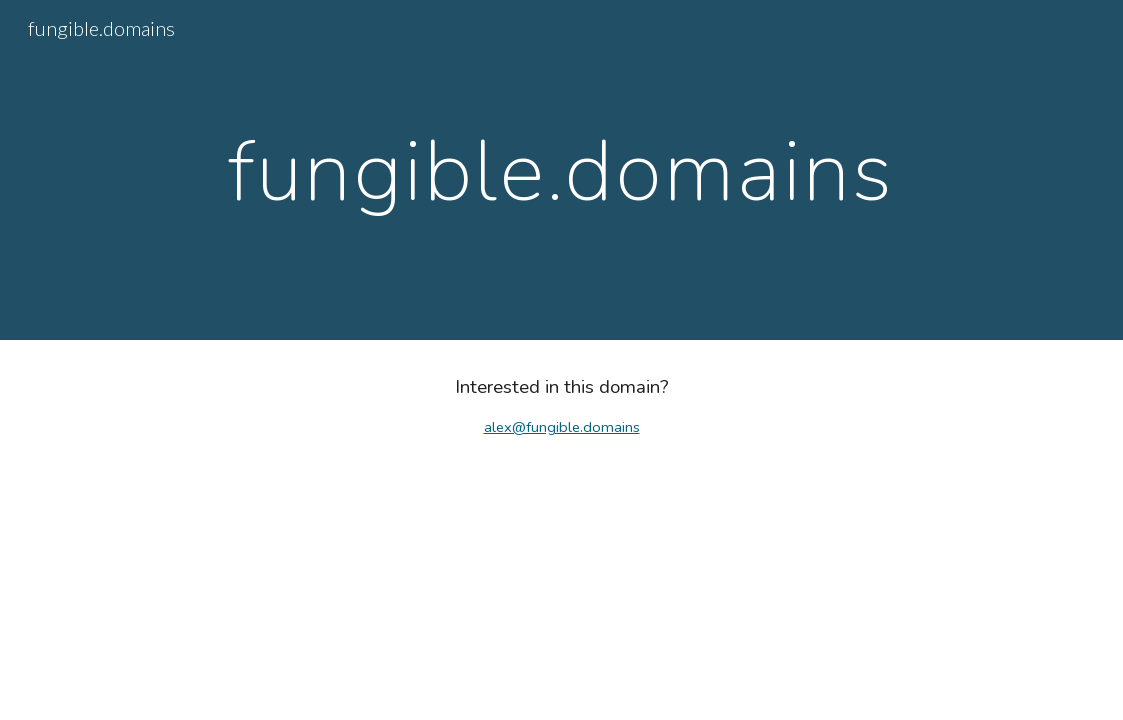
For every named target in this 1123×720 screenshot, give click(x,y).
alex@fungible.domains (562, 427)
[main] (561, 170)
